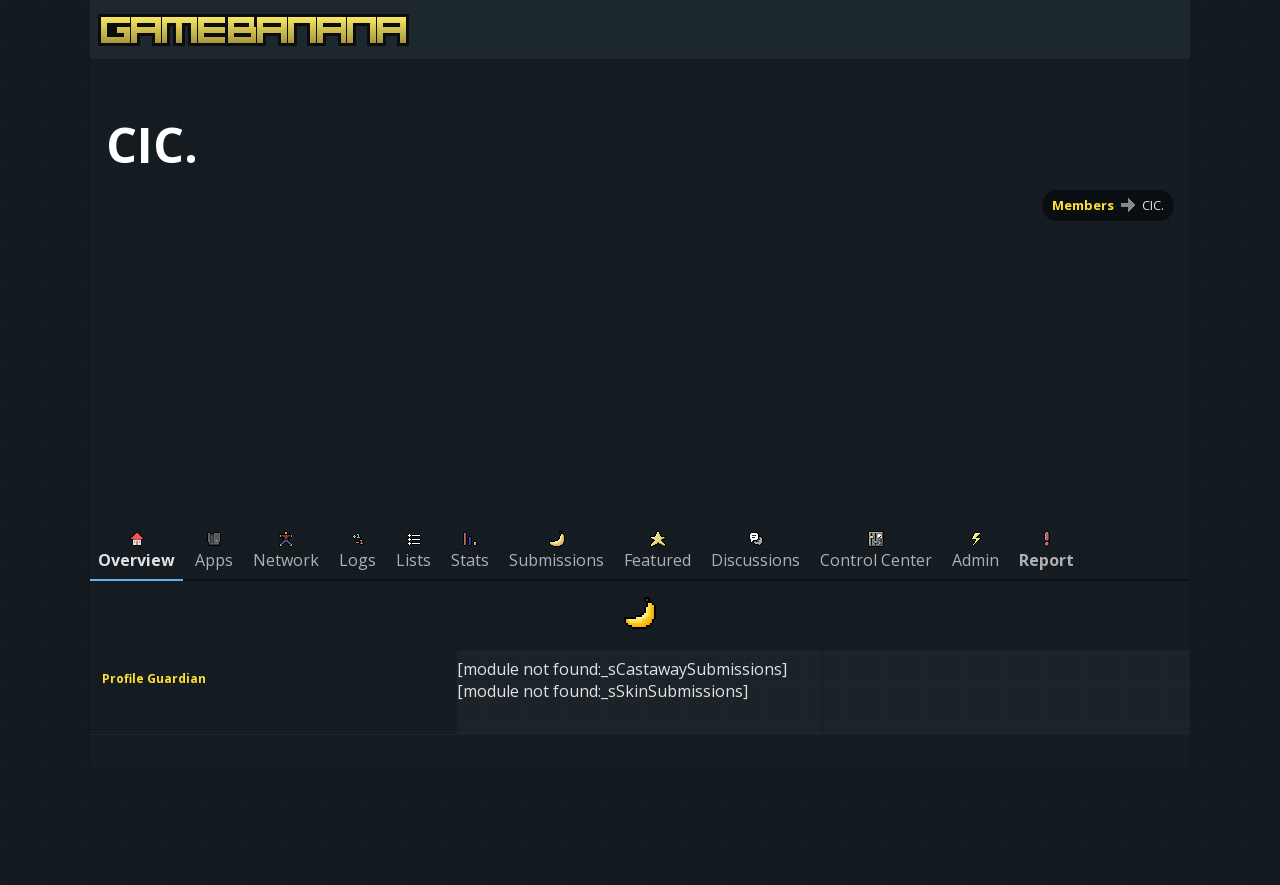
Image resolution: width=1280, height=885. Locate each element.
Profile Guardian (154, 678)
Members (1083, 205)
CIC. (1153, 205)
